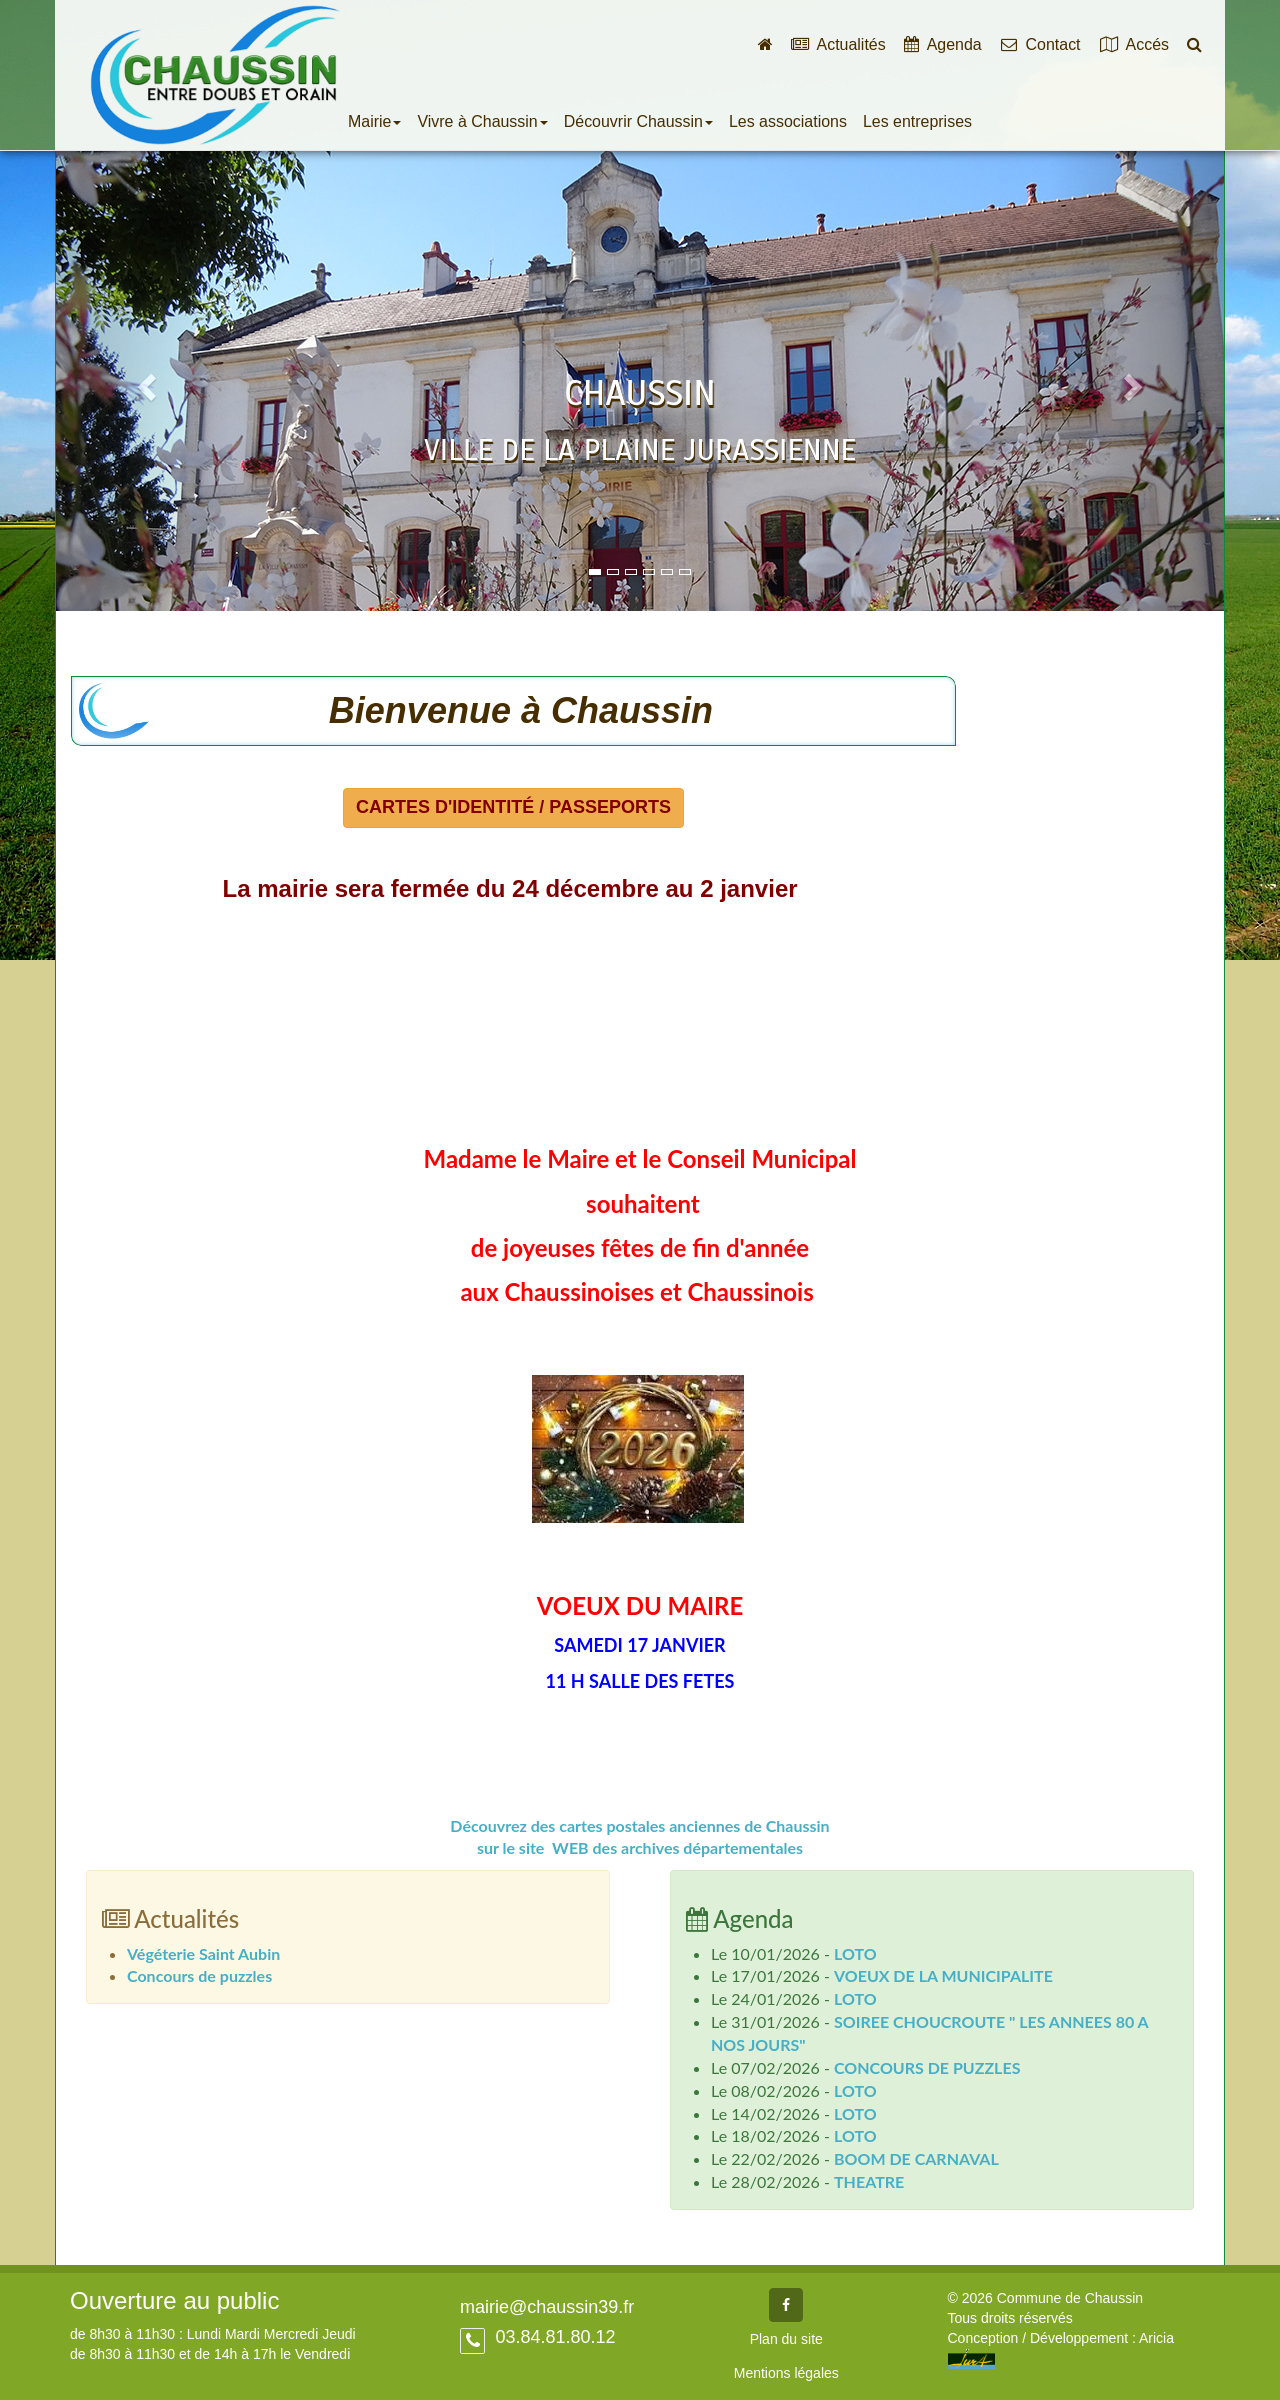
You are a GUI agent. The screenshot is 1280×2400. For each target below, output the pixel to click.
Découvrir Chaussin (638, 121)
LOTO (855, 1953)
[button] (143, 380)
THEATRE (869, 2181)
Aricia (1156, 2338)
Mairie (374, 121)
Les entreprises (917, 121)
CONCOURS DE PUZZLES (927, 2067)
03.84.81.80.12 (552, 2337)
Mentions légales (786, 2373)
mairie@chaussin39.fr (547, 2307)
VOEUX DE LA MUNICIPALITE (943, 1975)
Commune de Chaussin (215, 75)
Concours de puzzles (199, 1975)
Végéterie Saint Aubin (203, 1953)
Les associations (788, 121)
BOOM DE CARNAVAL (916, 2158)
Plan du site (786, 2339)
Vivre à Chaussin (482, 121)
